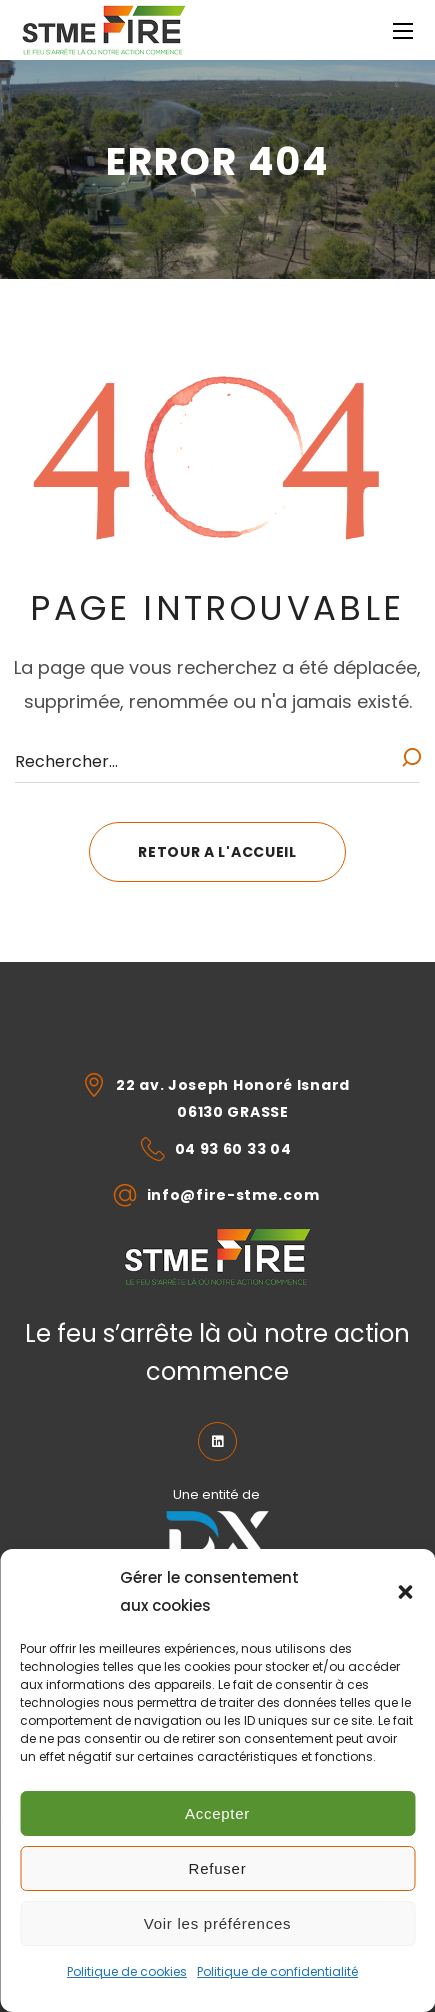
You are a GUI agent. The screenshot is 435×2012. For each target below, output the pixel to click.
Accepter (217, 1813)
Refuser (218, 1868)
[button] (405, 1592)
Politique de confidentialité (277, 1971)
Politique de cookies (127, 1971)
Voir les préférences (218, 1923)
